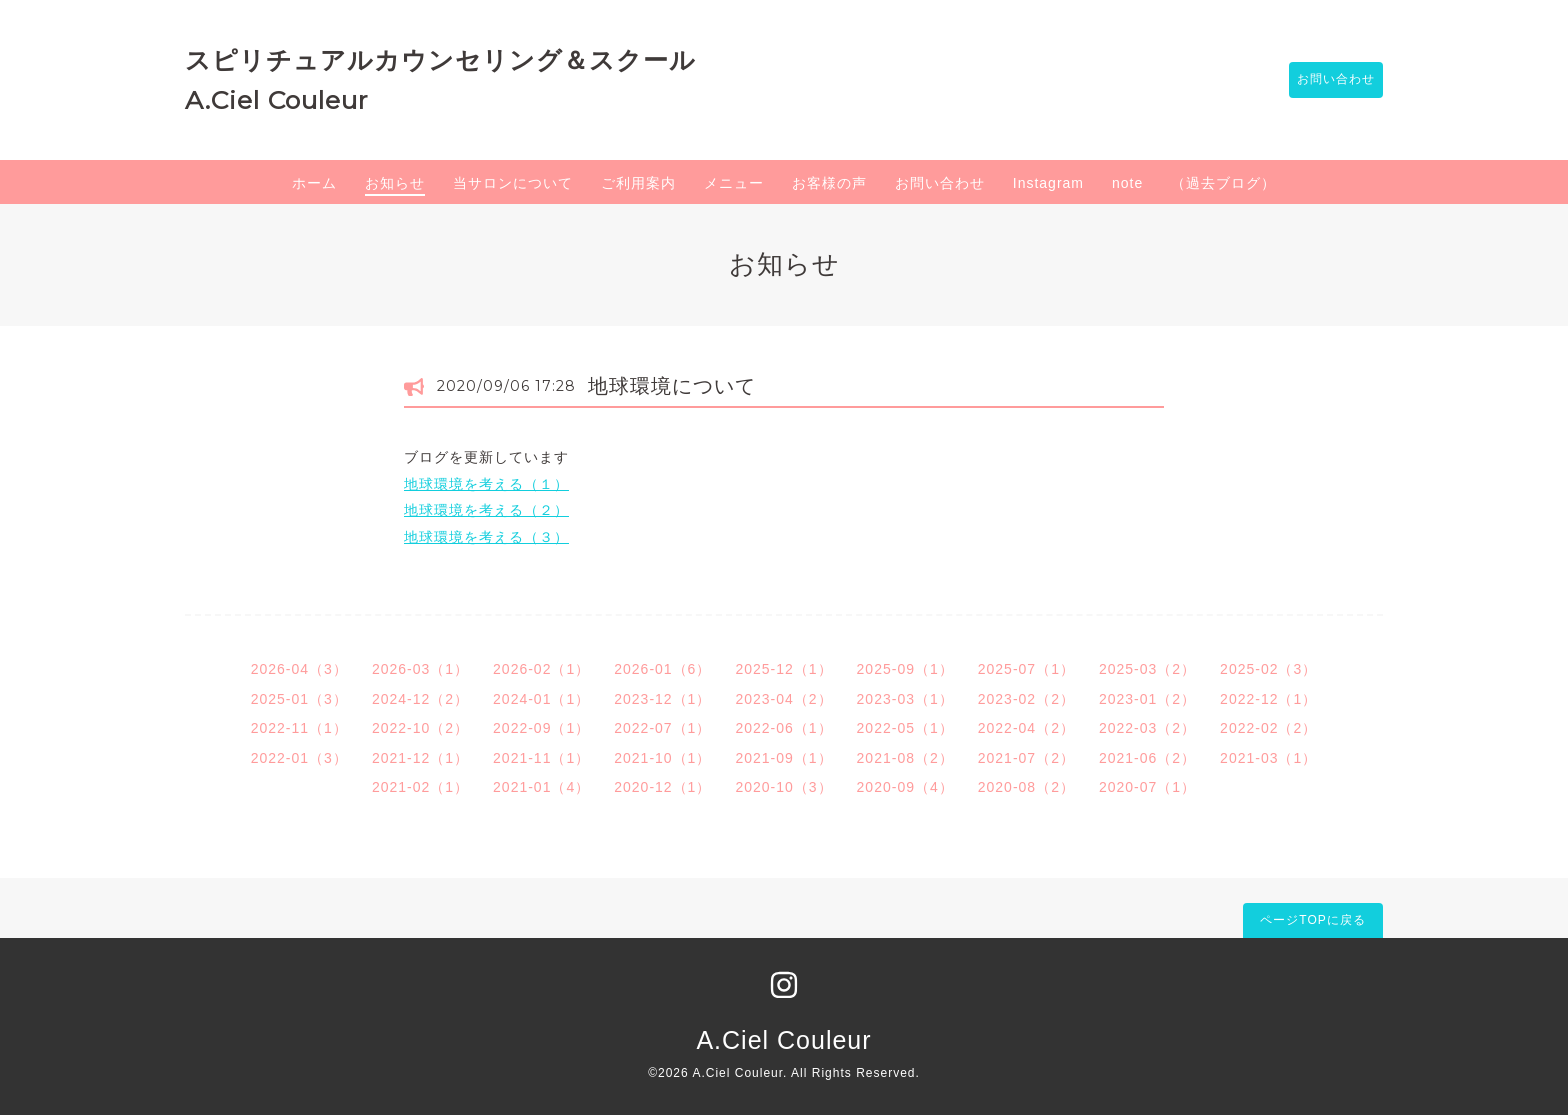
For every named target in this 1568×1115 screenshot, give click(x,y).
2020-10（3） (783, 787)
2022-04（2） (1026, 728)
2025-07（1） (1026, 669)
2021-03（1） (1268, 758)
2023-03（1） (905, 699)
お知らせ (395, 183)
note (1127, 183)
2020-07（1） (1147, 787)
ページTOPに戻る (1312, 920)
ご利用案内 (638, 183)
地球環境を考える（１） (486, 484)
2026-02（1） (541, 669)
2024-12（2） (420, 699)
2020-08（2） (1026, 787)
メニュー (734, 183)
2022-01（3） (299, 758)
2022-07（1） (662, 728)
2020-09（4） (905, 787)
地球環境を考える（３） (486, 537)
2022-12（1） (1268, 699)
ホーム (314, 183)
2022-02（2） (1268, 728)
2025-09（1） (905, 669)
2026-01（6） (662, 669)
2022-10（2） (420, 728)
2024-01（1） (541, 699)
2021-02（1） (420, 787)
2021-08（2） (905, 758)
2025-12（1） (783, 669)
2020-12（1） (662, 787)
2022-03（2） (1147, 728)
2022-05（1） (905, 728)
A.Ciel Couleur (783, 1040)
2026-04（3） (299, 669)
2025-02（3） (1268, 669)
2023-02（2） (1026, 699)
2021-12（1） (420, 758)
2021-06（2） (1147, 758)
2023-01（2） (1147, 699)
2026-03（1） (420, 669)
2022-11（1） (299, 728)
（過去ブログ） (1223, 183)
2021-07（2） (1026, 758)
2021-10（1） (662, 758)
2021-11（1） (541, 758)
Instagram (1048, 183)
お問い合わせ (1326, 80)
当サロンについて (513, 183)
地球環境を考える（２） (486, 510)
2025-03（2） (1147, 669)
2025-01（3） (299, 699)
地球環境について (672, 386)
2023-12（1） (662, 699)
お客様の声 (829, 183)
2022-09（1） (541, 728)
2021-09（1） (783, 758)
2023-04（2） (783, 699)
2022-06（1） (783, 728)
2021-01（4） (541, 787)
